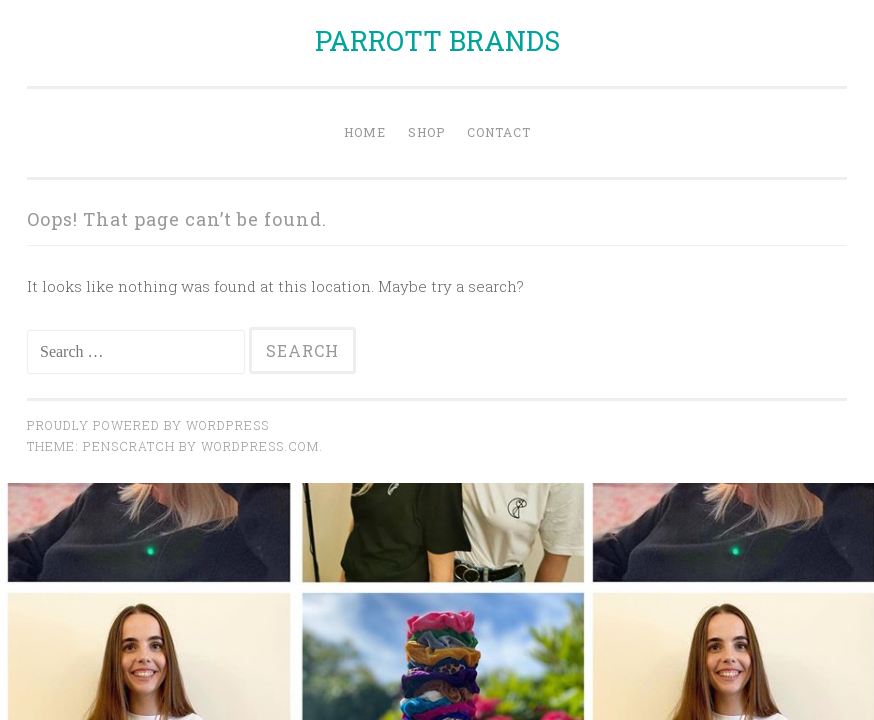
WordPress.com (260, 446)
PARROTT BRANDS (437, 40)
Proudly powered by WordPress (148, 425)
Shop (426, 132)
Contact (499, 132)
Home (365, 132)
